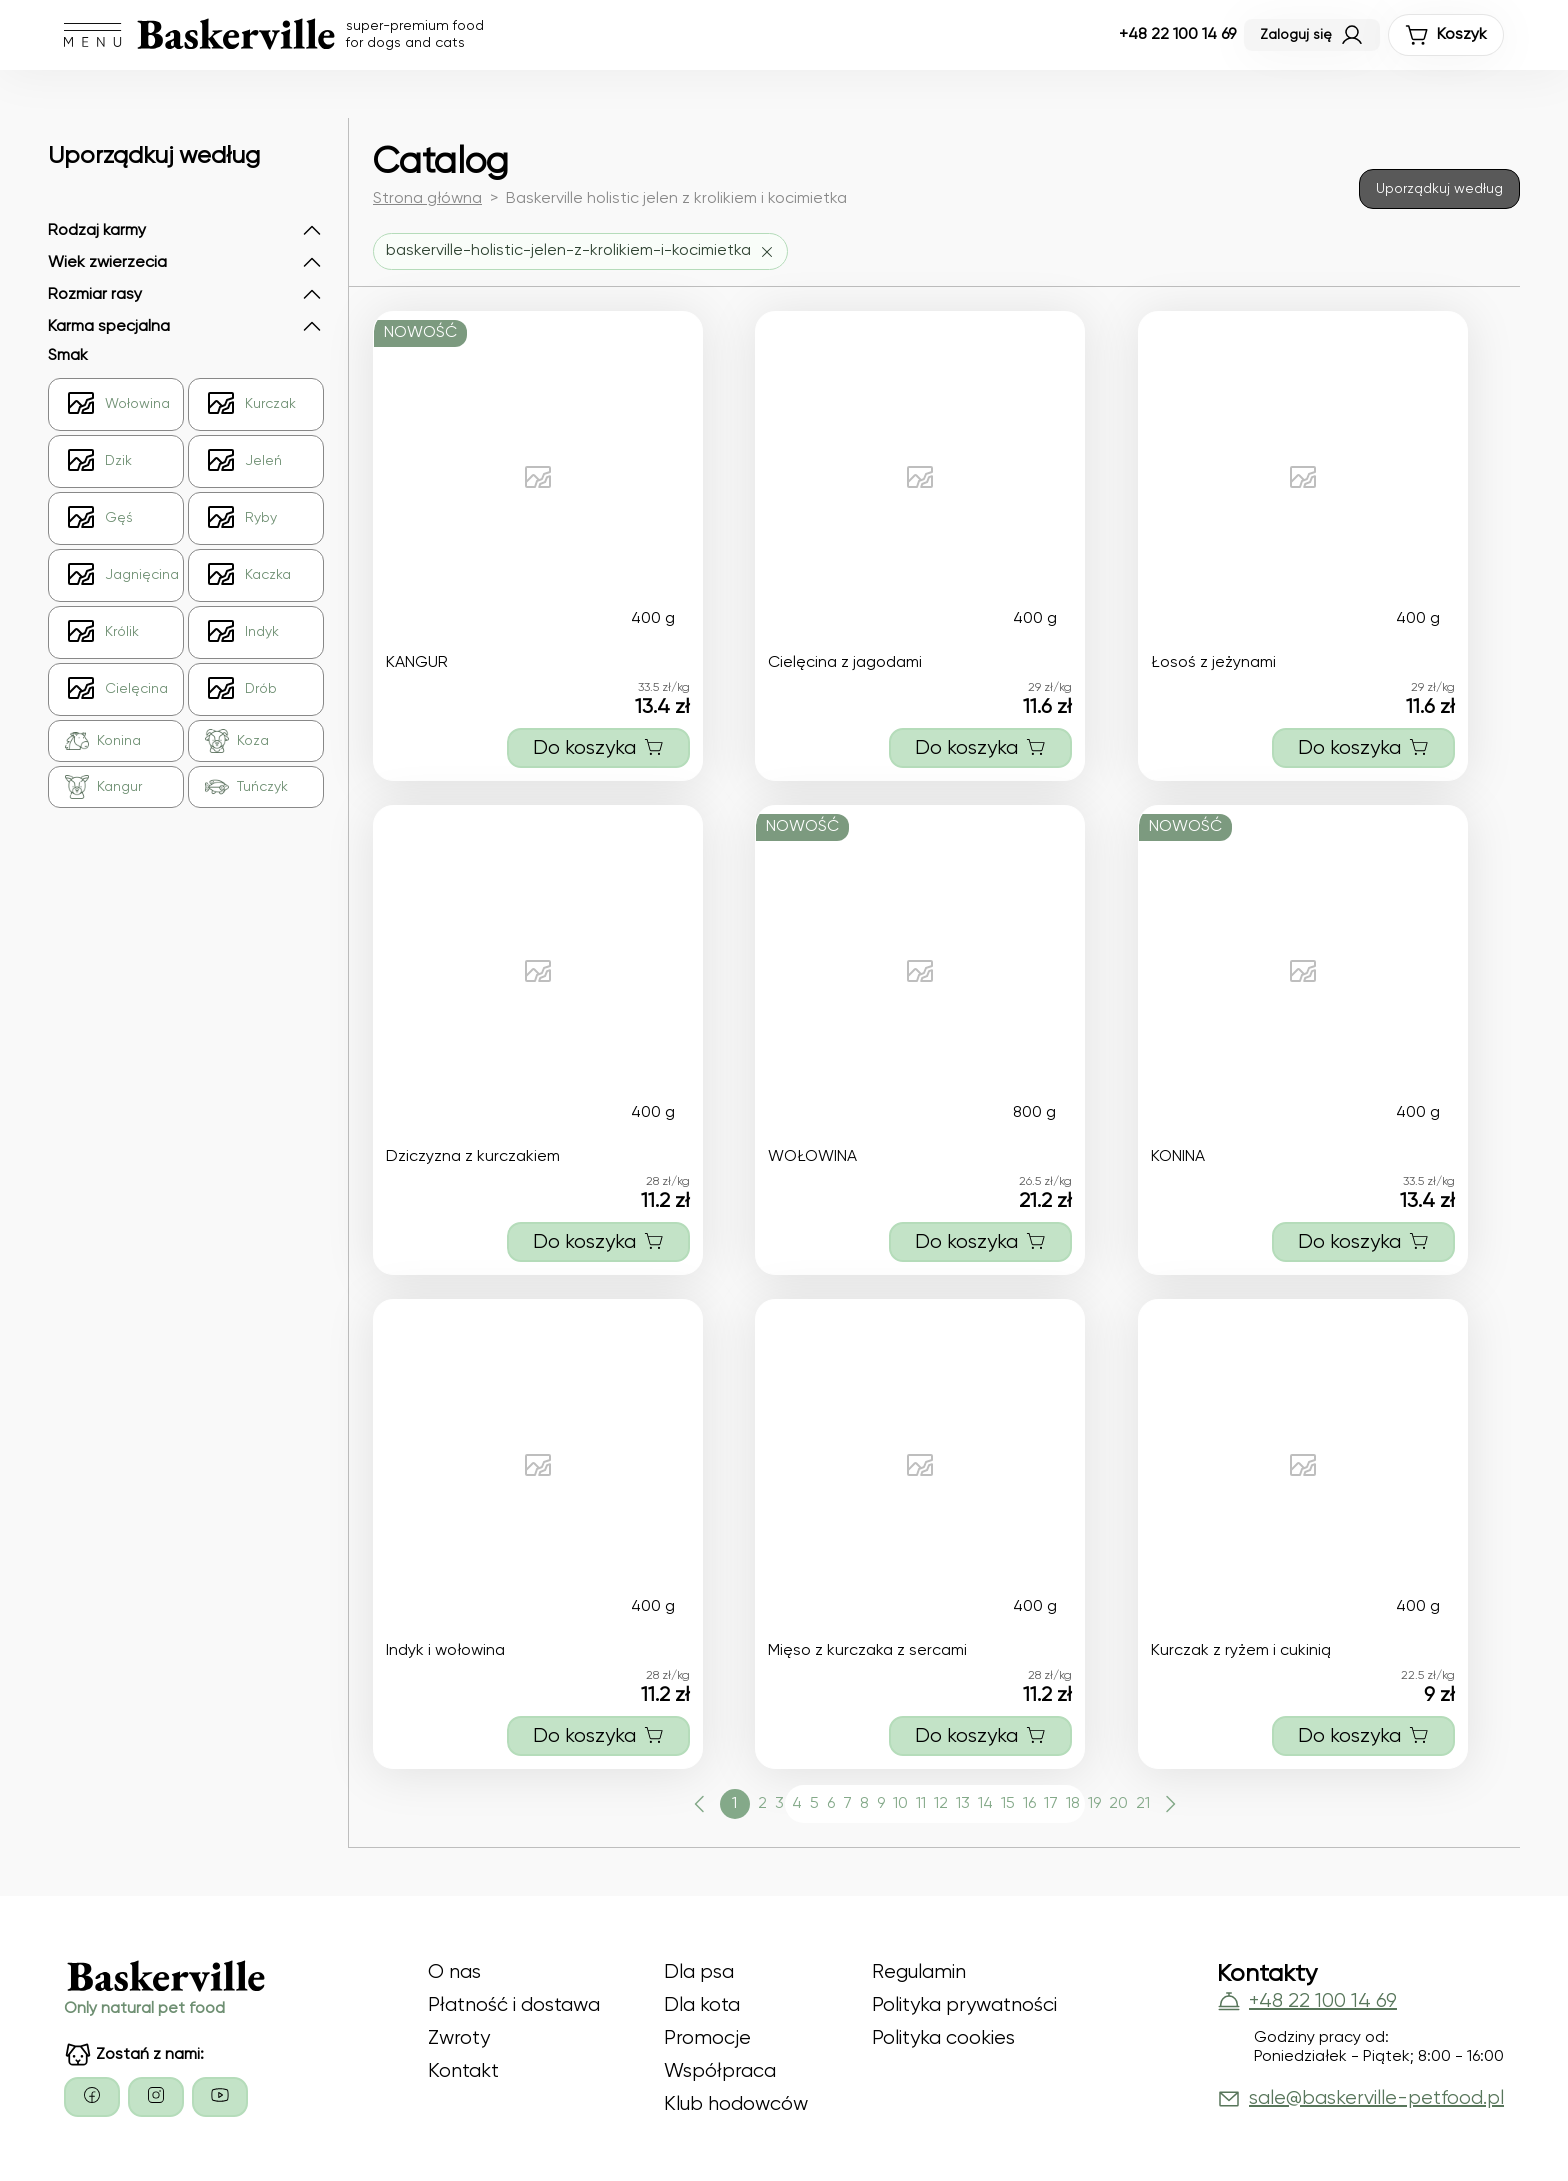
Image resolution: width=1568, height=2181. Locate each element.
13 (963, 1804)
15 (1008, 1804)
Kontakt (463, 2071)
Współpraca (720, 2071)
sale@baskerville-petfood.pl (1360, 2099)
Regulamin (919, 1972)
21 (1143, 1804)
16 (1029, 1804)
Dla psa (699, 1972)
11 (921, 1804)
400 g (653, 619)
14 (985, 1804)
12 (941, 1804)
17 (1051, 1804)
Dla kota (702, 2005)
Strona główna (427, 199)
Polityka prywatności (964, 2005)
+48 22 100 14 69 (1177, 35)
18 (1073, 1804)
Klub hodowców (736, 2104)
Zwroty (459, 2038)
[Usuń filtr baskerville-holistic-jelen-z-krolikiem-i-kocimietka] (580, 251)
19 (1094, 1804)
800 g (1034, 1113)
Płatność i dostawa (514, 2005)
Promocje (707, 2038)
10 (900, 1804)
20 (1118, 1804)
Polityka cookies (943, 2038)
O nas (454, 1972)
